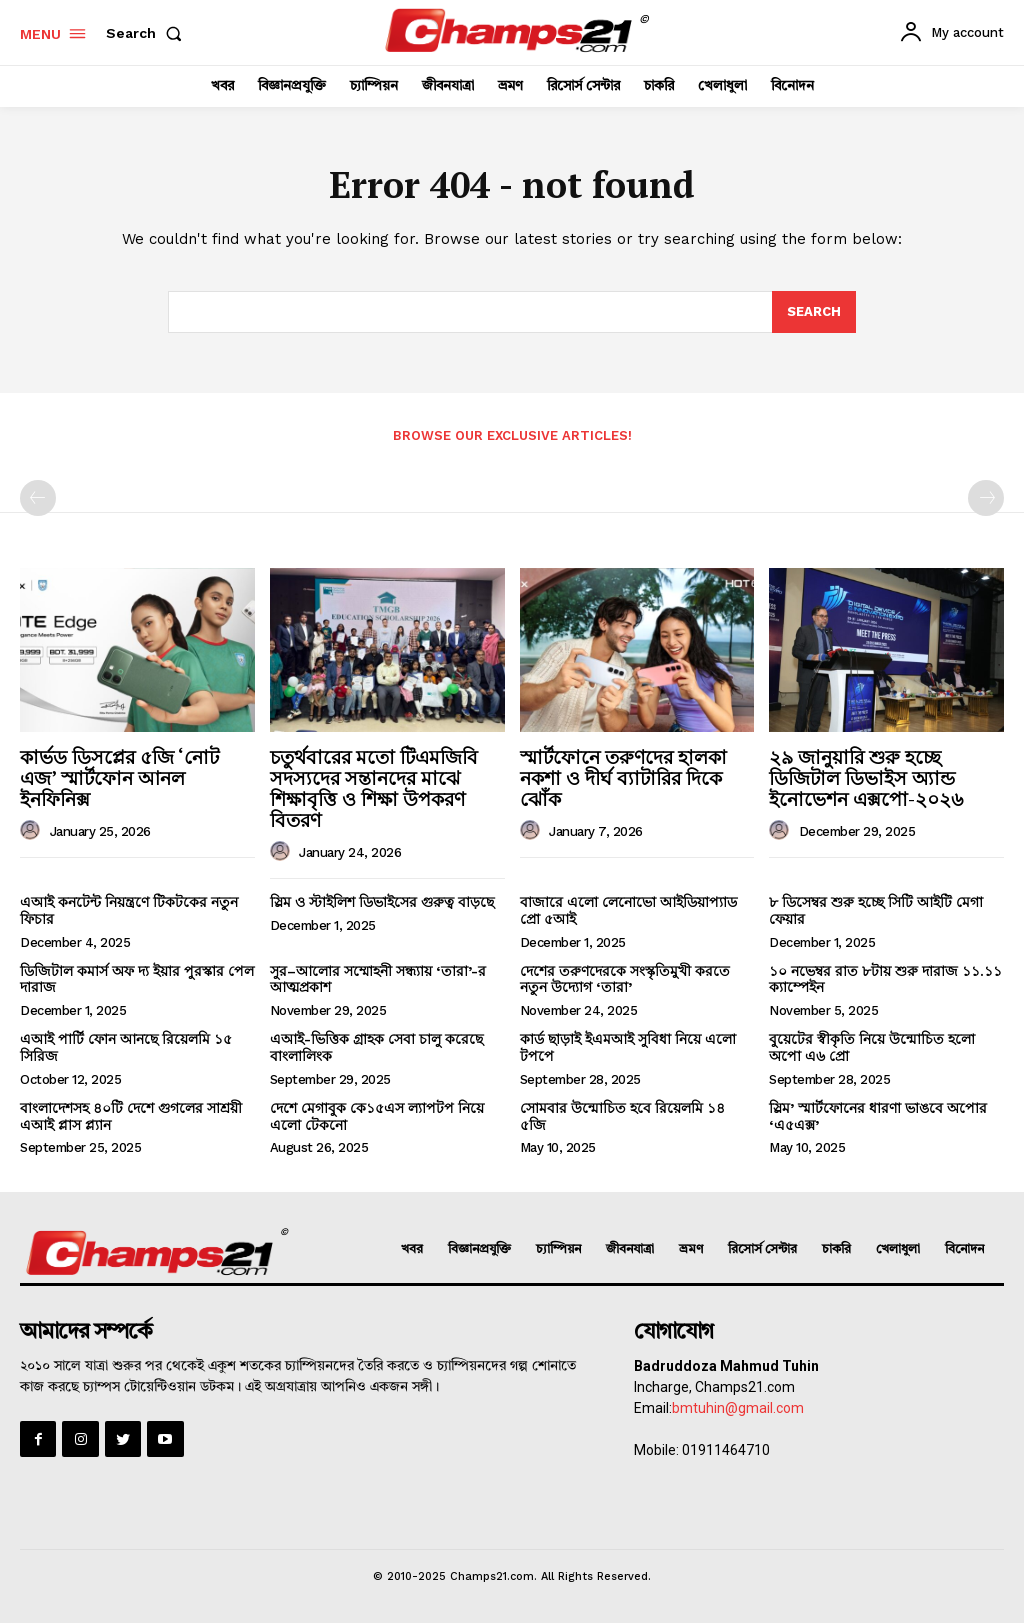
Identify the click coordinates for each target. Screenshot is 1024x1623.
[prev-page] (38, 498)
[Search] (814, 312)
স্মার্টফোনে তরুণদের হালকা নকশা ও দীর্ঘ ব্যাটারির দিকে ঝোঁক (623, 777)
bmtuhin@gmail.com (738, 1408)
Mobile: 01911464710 (702, 1450)
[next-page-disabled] (986, 498)
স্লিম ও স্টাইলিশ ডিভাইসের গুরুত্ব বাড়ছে (382, 902)
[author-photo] (33, 831)
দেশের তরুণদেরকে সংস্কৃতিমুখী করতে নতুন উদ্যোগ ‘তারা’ (625, 979)
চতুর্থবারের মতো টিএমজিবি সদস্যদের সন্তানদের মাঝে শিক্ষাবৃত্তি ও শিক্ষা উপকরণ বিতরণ (374, 788)
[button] (148, 33)
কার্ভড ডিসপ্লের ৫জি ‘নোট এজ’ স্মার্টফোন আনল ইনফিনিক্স (119, 777)
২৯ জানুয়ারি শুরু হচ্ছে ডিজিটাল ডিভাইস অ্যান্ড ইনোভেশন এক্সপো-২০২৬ (866, 777)
